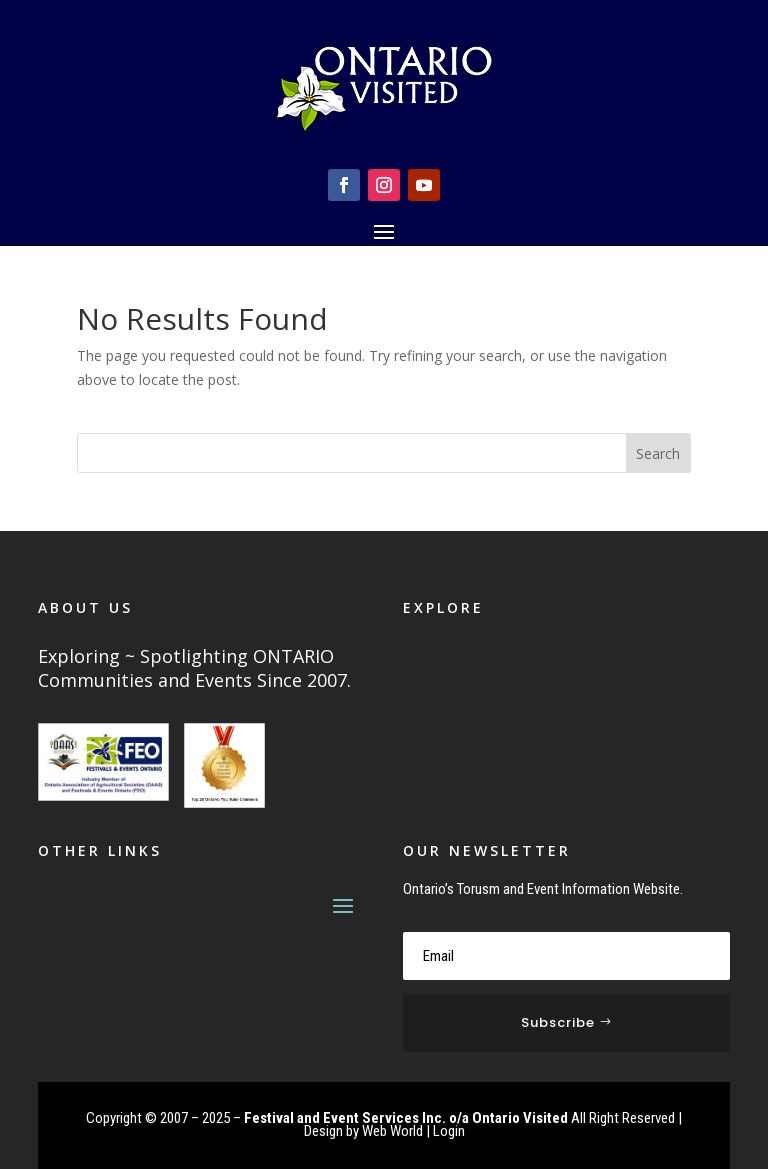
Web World (392, 1131)
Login (449, 1131)
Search (658, 453)
